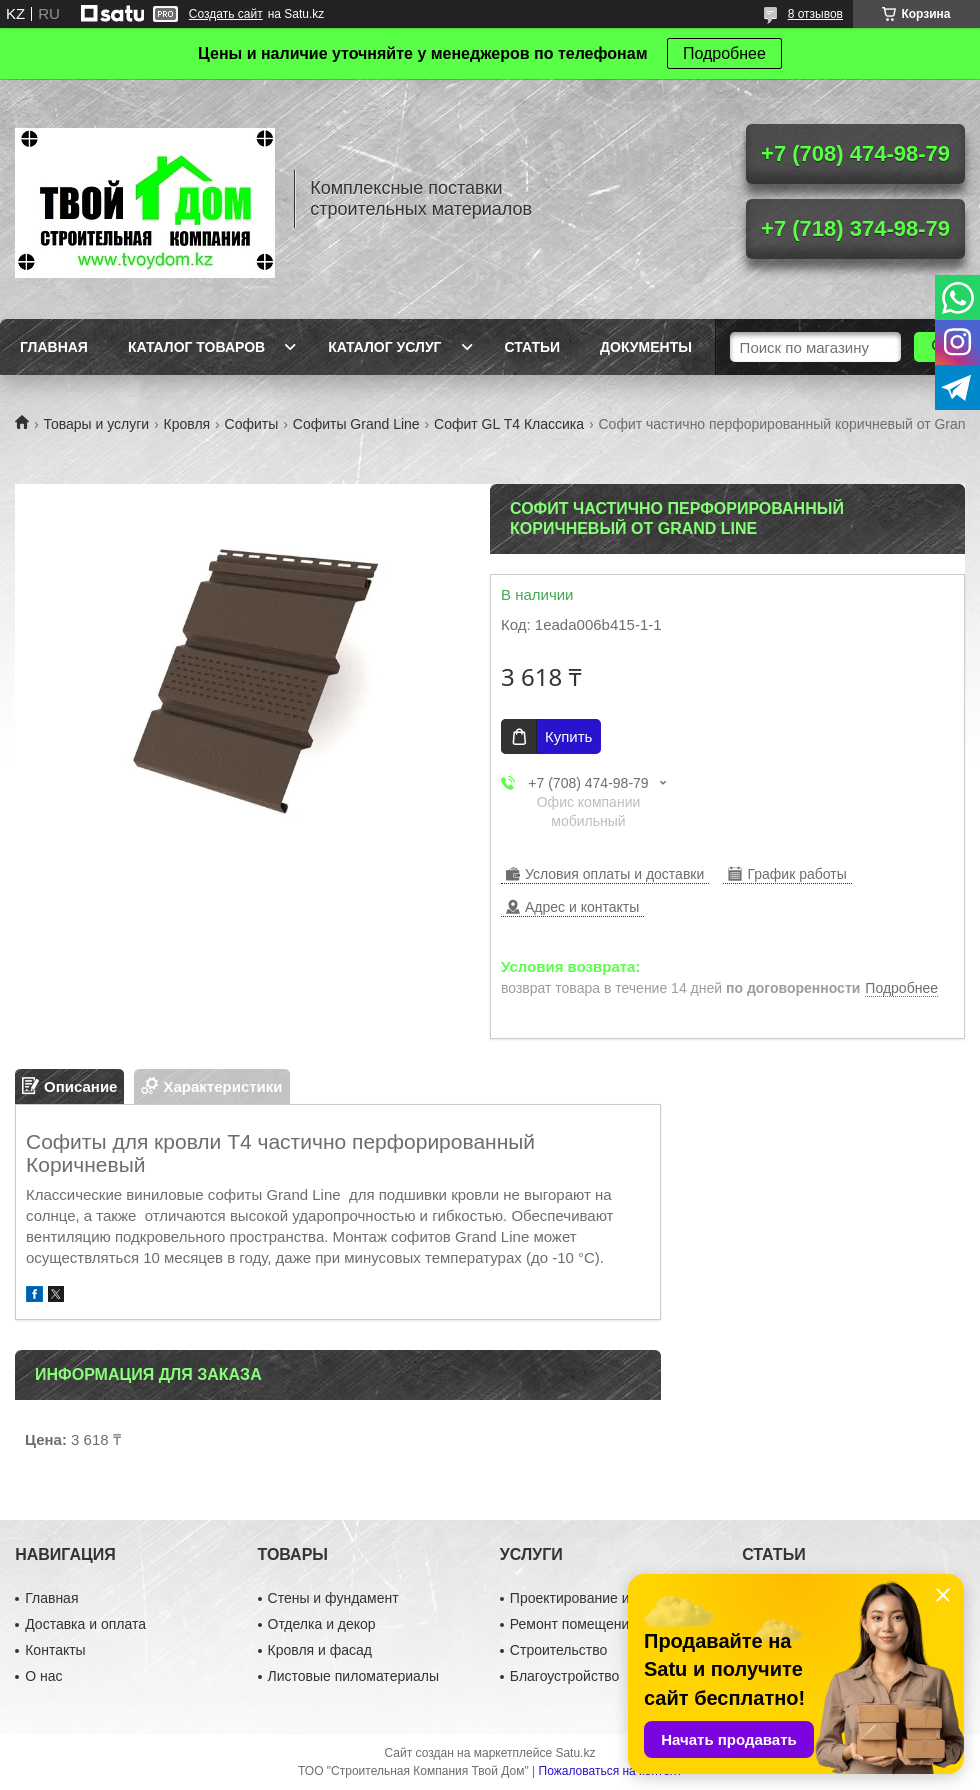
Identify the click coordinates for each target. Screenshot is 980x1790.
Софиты (252, 424)
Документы (646, 347)
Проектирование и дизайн (594, 1598)
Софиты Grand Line (356, 424)
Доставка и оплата (85, 1624)
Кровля (187, 424)
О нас (43, 1676)
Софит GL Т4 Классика (509, 424)
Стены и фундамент (333, 1598)
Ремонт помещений (573, 1624)
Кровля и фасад (320, 1650)
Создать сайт (226, 14)
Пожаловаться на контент (610, 1771)
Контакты (55, 1650)
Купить (568, 736)
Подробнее (724, 53)
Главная (54, 347)
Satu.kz (575, 1753)
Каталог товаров (196, 347)
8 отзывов (815, 14)
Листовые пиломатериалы (354, 1676)
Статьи (533, 347)
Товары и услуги (96, 424)
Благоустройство (565, 1676)
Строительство (558, 1650)
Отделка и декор (322, 1624)
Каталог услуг (384, 347)
